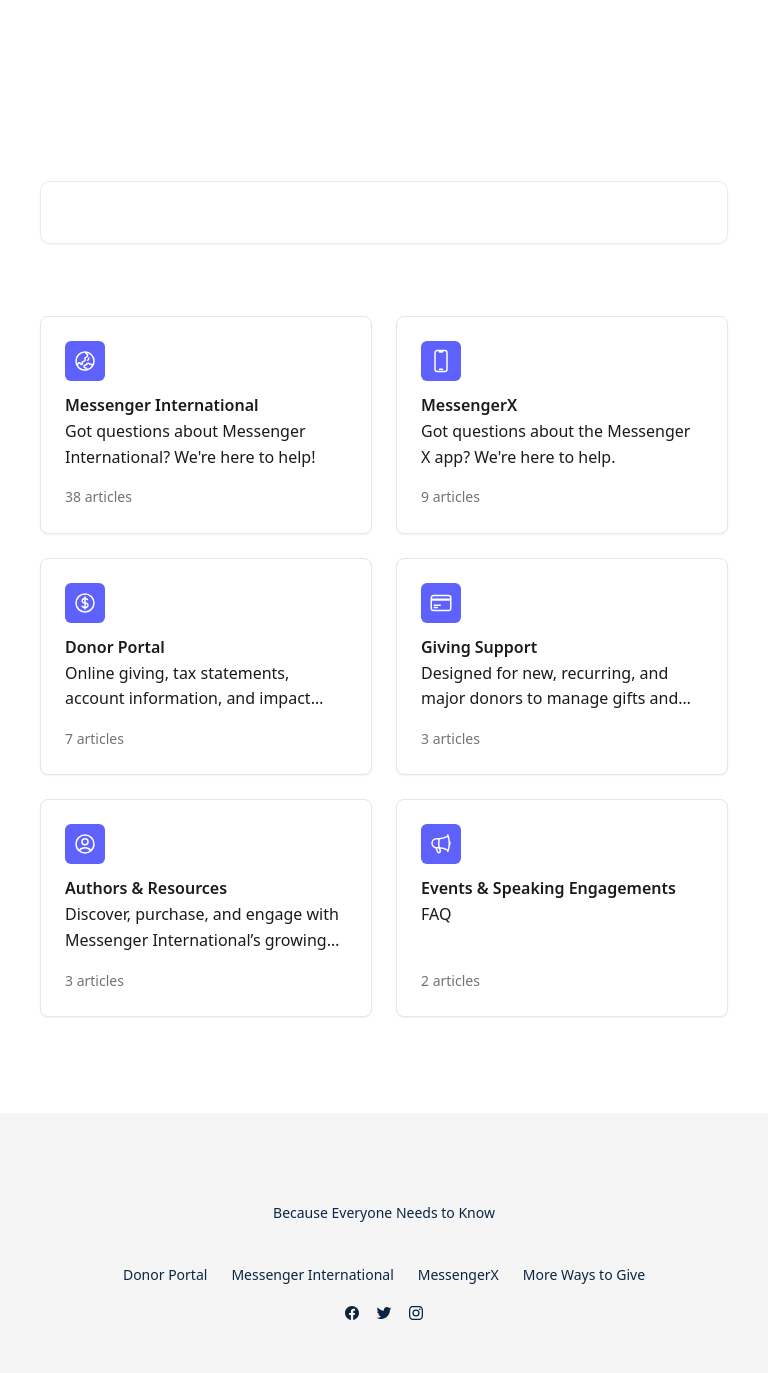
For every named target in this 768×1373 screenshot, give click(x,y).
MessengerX (458, 1274)
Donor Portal (165, 1274)
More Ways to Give (584, 1274)
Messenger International (312, 1274)
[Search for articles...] (384, 212)
